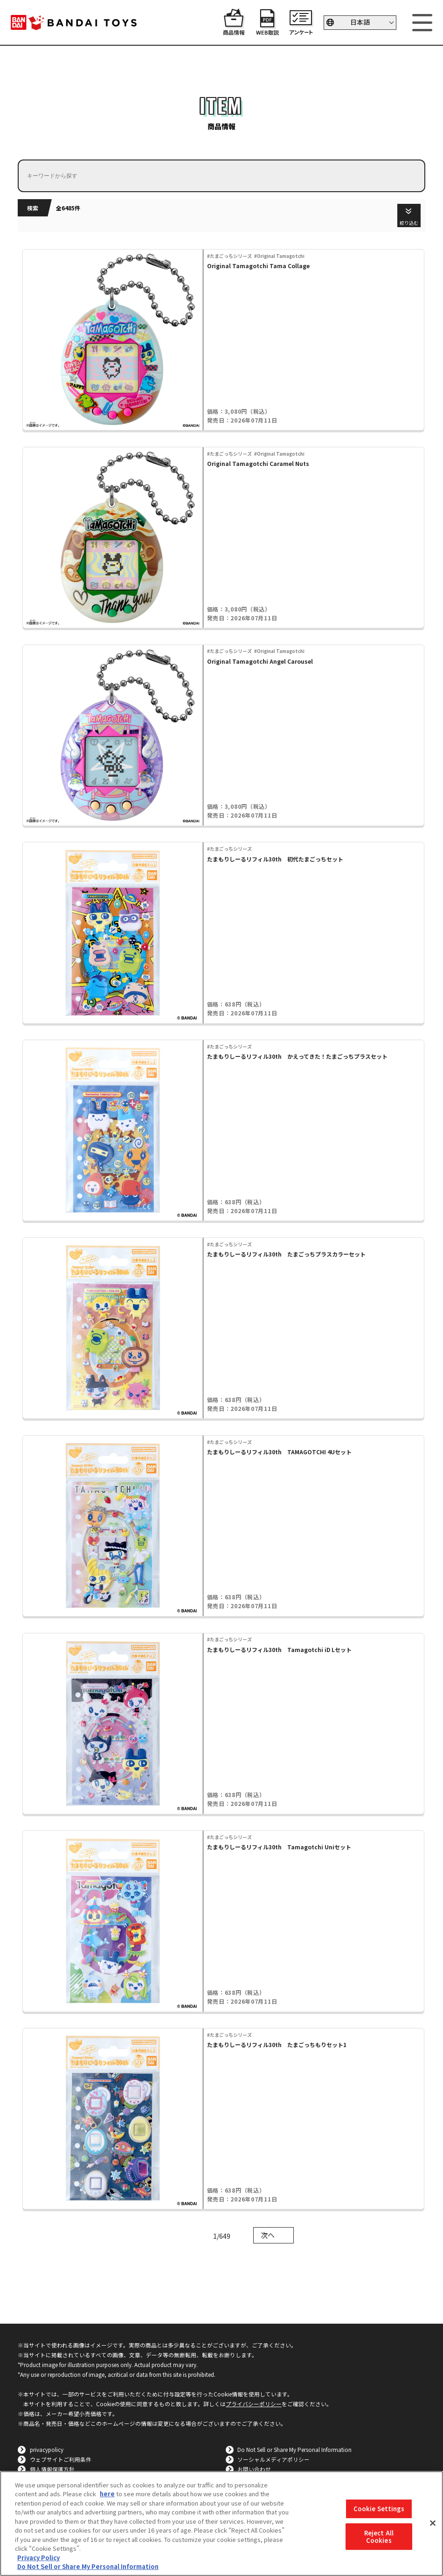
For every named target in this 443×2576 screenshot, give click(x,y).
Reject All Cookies (379, 2536)
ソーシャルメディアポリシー (273, 2459)
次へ (268, 2235)
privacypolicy (46, 2449)
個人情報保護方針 (52, 2469)
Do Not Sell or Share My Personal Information (294, 2449)
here (107, 2493)
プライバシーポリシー (254, 2404)
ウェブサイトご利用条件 (60, 2459)
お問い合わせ (254, 2469)
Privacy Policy (38, 2557)
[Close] (432, 2523)
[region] (221, 2523)
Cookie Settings (378, 2509)
